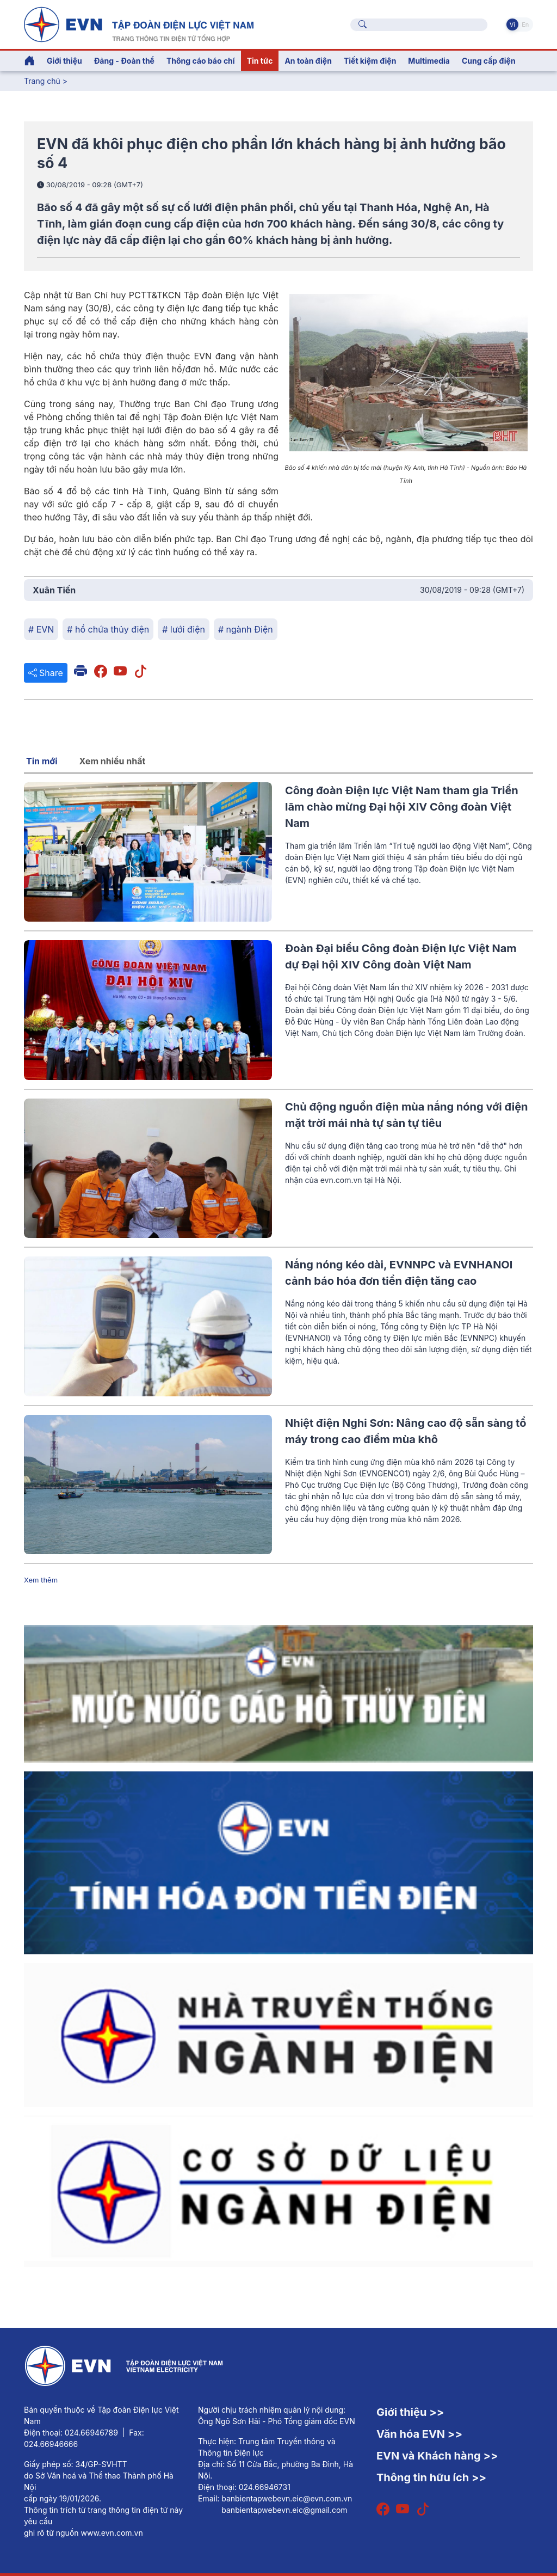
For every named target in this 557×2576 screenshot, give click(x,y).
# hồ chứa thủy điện (108, 629)
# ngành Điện (245, 629)
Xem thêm (41, 1579)
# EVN (41, 629)
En (525, 24)
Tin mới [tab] (42, 761)
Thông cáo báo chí (200, 60)
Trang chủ (42, 80)
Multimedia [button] (429, 60)
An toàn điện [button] (308, 60)
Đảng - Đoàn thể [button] (124, 60)
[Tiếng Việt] (138, 23)
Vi (512, 24)
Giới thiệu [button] (64, 60)
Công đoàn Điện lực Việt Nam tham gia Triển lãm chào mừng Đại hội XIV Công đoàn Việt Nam (401, 807)
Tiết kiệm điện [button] (370, 60)
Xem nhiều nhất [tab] (112, 761)
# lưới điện (183, 629)
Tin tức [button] (260, 60)
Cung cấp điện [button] (489, 60)
